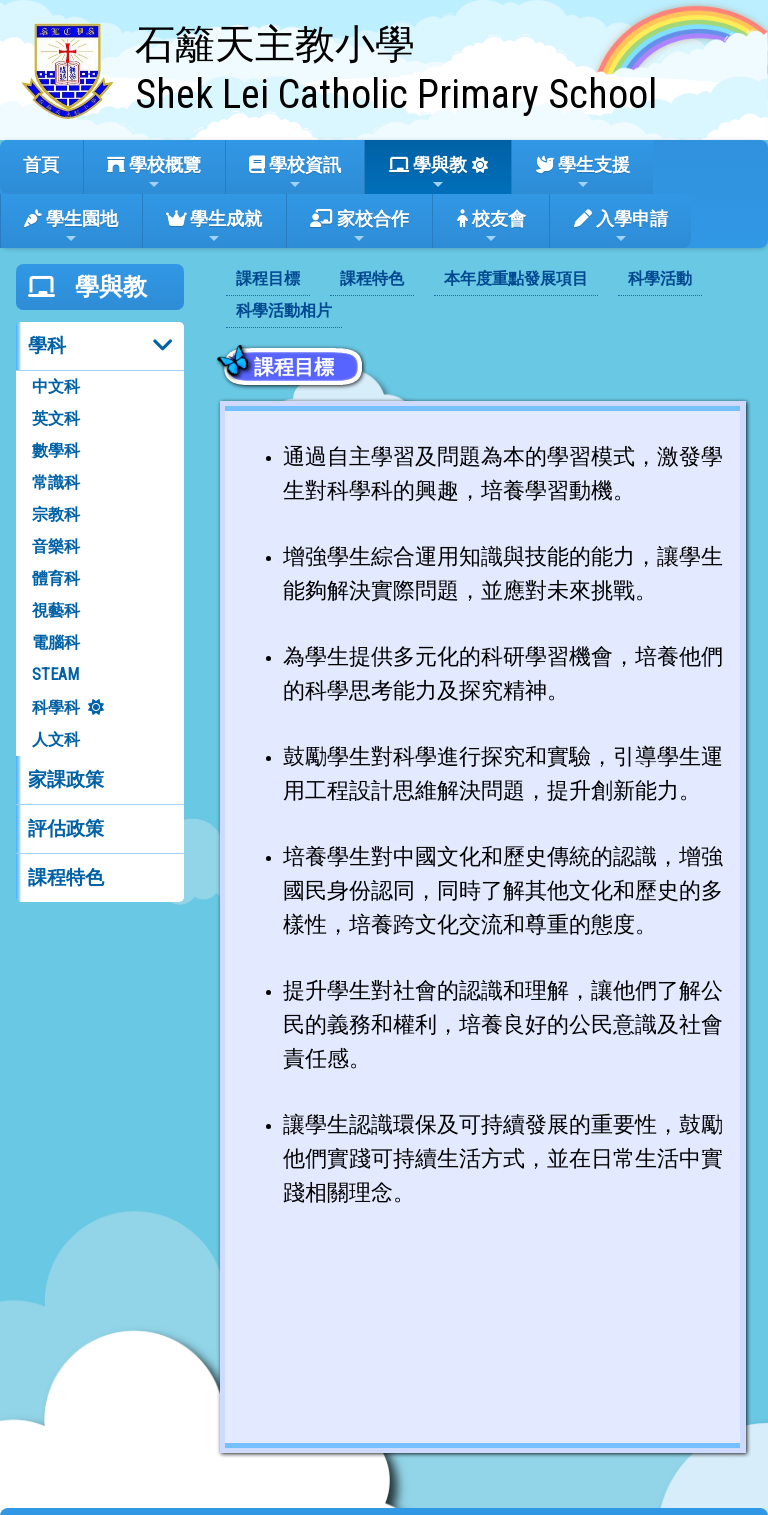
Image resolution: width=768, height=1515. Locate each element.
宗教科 (56, 514)
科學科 (56, 707)
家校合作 (359, 227)
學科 (47, 345)
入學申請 (621, 227)
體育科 (56, 578)
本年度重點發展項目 (516, 278)
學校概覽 (154, 173)
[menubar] (484, 296)
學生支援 (583, 173)
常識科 (56, 482)
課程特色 (66, 877)
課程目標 (268, 278)
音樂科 (56, 546)
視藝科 (56, 610)
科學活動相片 (284, 310)
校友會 (491, 227)
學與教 (428, 173)
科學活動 (660, 278)
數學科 (56, 450)
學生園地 (71, 227)
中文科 (56, 386)
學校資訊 (295, 173)
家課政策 (66, 779)
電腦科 (56, 642)
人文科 (56, 739)
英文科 (56, 418)
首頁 (41, 164)
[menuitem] (268, 280)
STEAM (55, 674)
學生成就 (214, 227)
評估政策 (66, 828)
